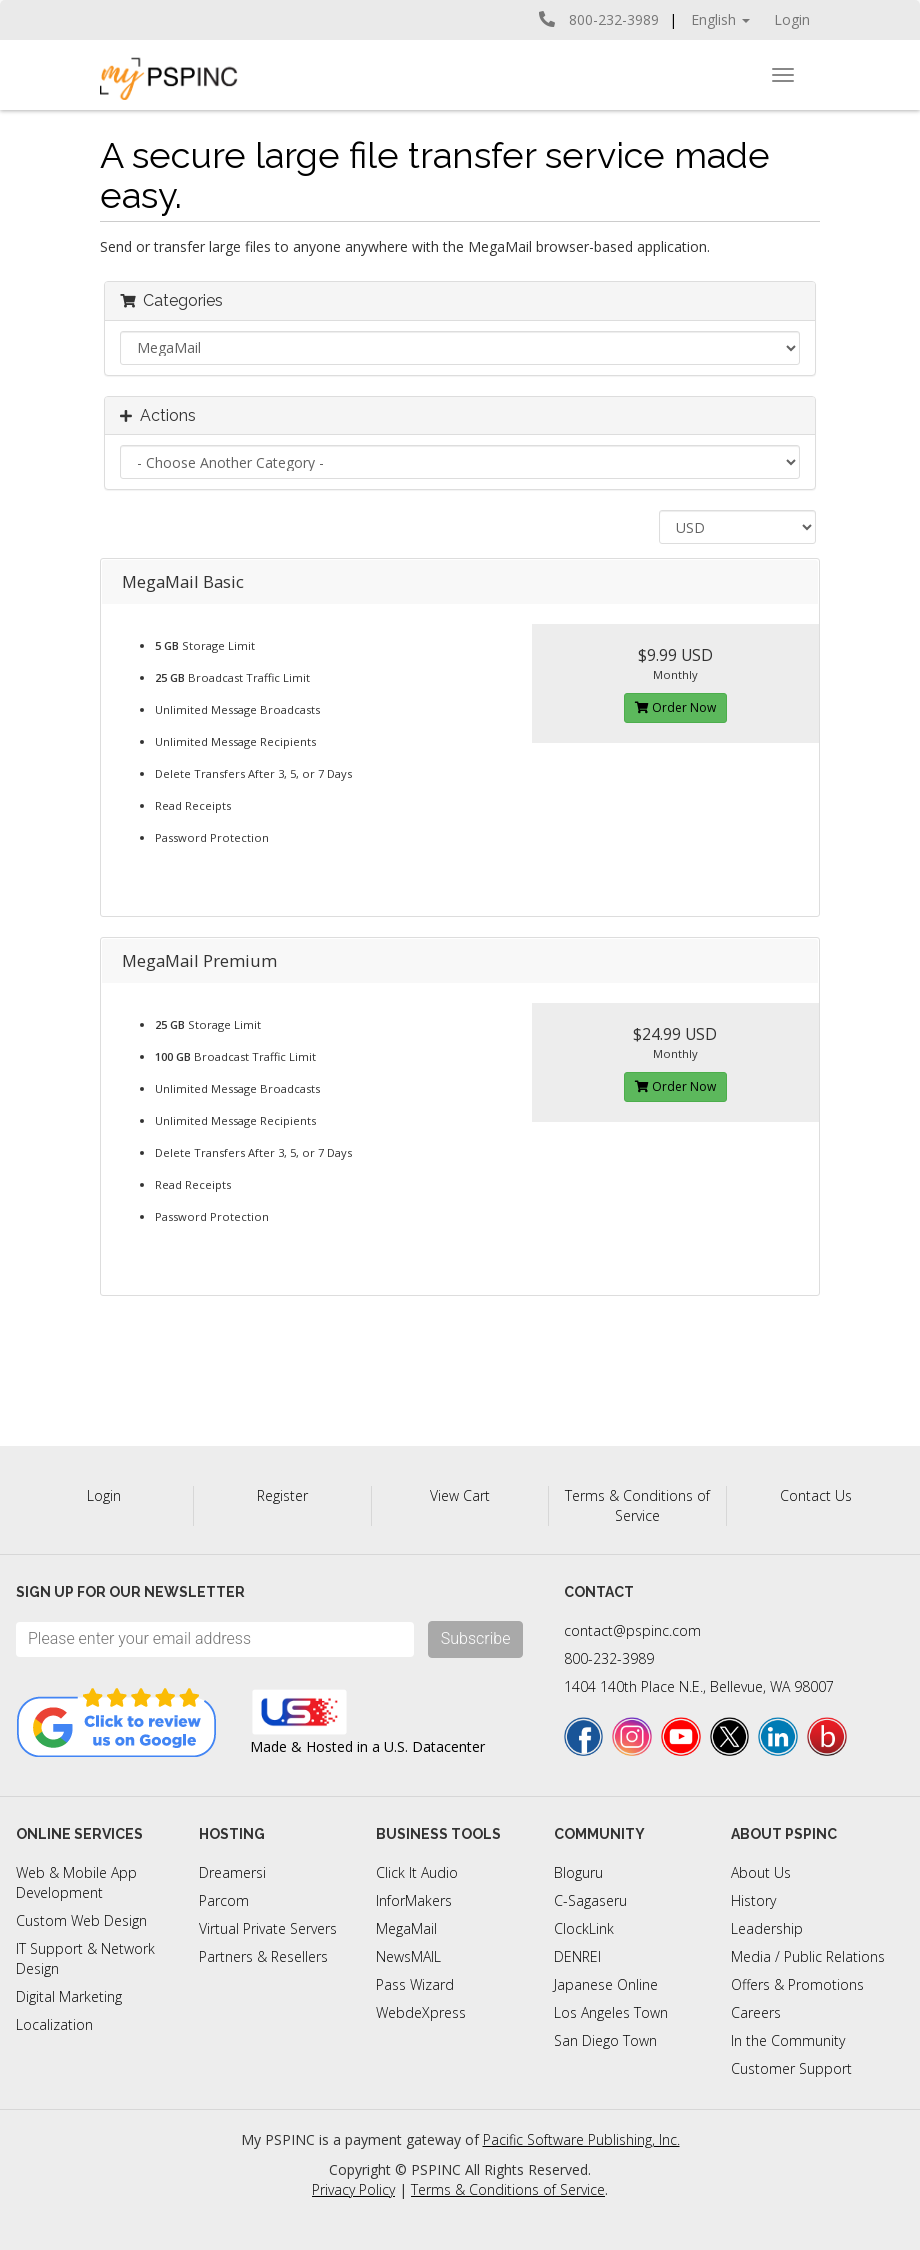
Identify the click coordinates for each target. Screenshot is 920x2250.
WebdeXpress (421, 2012)
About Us (761, 1872)
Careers (756, 2012)
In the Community (788, 2040)
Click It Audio (417, 1872)
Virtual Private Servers (268, 1928)
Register (282, 1495)
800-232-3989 (609, 1658)
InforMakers (414, 1900)
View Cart (460, 1495)
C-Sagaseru (590, 1900)
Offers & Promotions (797, 1984)
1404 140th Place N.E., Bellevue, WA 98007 (699, 1686)
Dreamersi (232, 1872)
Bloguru (578, 1872)
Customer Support (791, 2068)
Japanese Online (606, 1984)
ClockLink (584, 1928)
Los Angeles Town (611, 2012)
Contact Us (816, 1495)
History (753, 1900)
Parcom (224, 1900)
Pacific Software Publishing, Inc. (581, 2139)
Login (792, 19)
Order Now (675, 707)
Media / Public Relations (808, 1956)
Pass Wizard (415, 1984)
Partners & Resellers (263, 1956)
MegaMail (406, 1928)
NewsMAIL (408, 1956)
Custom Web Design (81, 1920)
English (720, 19)
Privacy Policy (353, 2189)
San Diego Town (605, 2040)
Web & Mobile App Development (76, 1882)
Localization (54, 2024)
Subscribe (476, 1638)
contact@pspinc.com (632, 1630)
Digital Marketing (69, 1996)
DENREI (577, 1956)
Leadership (767, 1928)
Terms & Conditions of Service (637, 1505)
